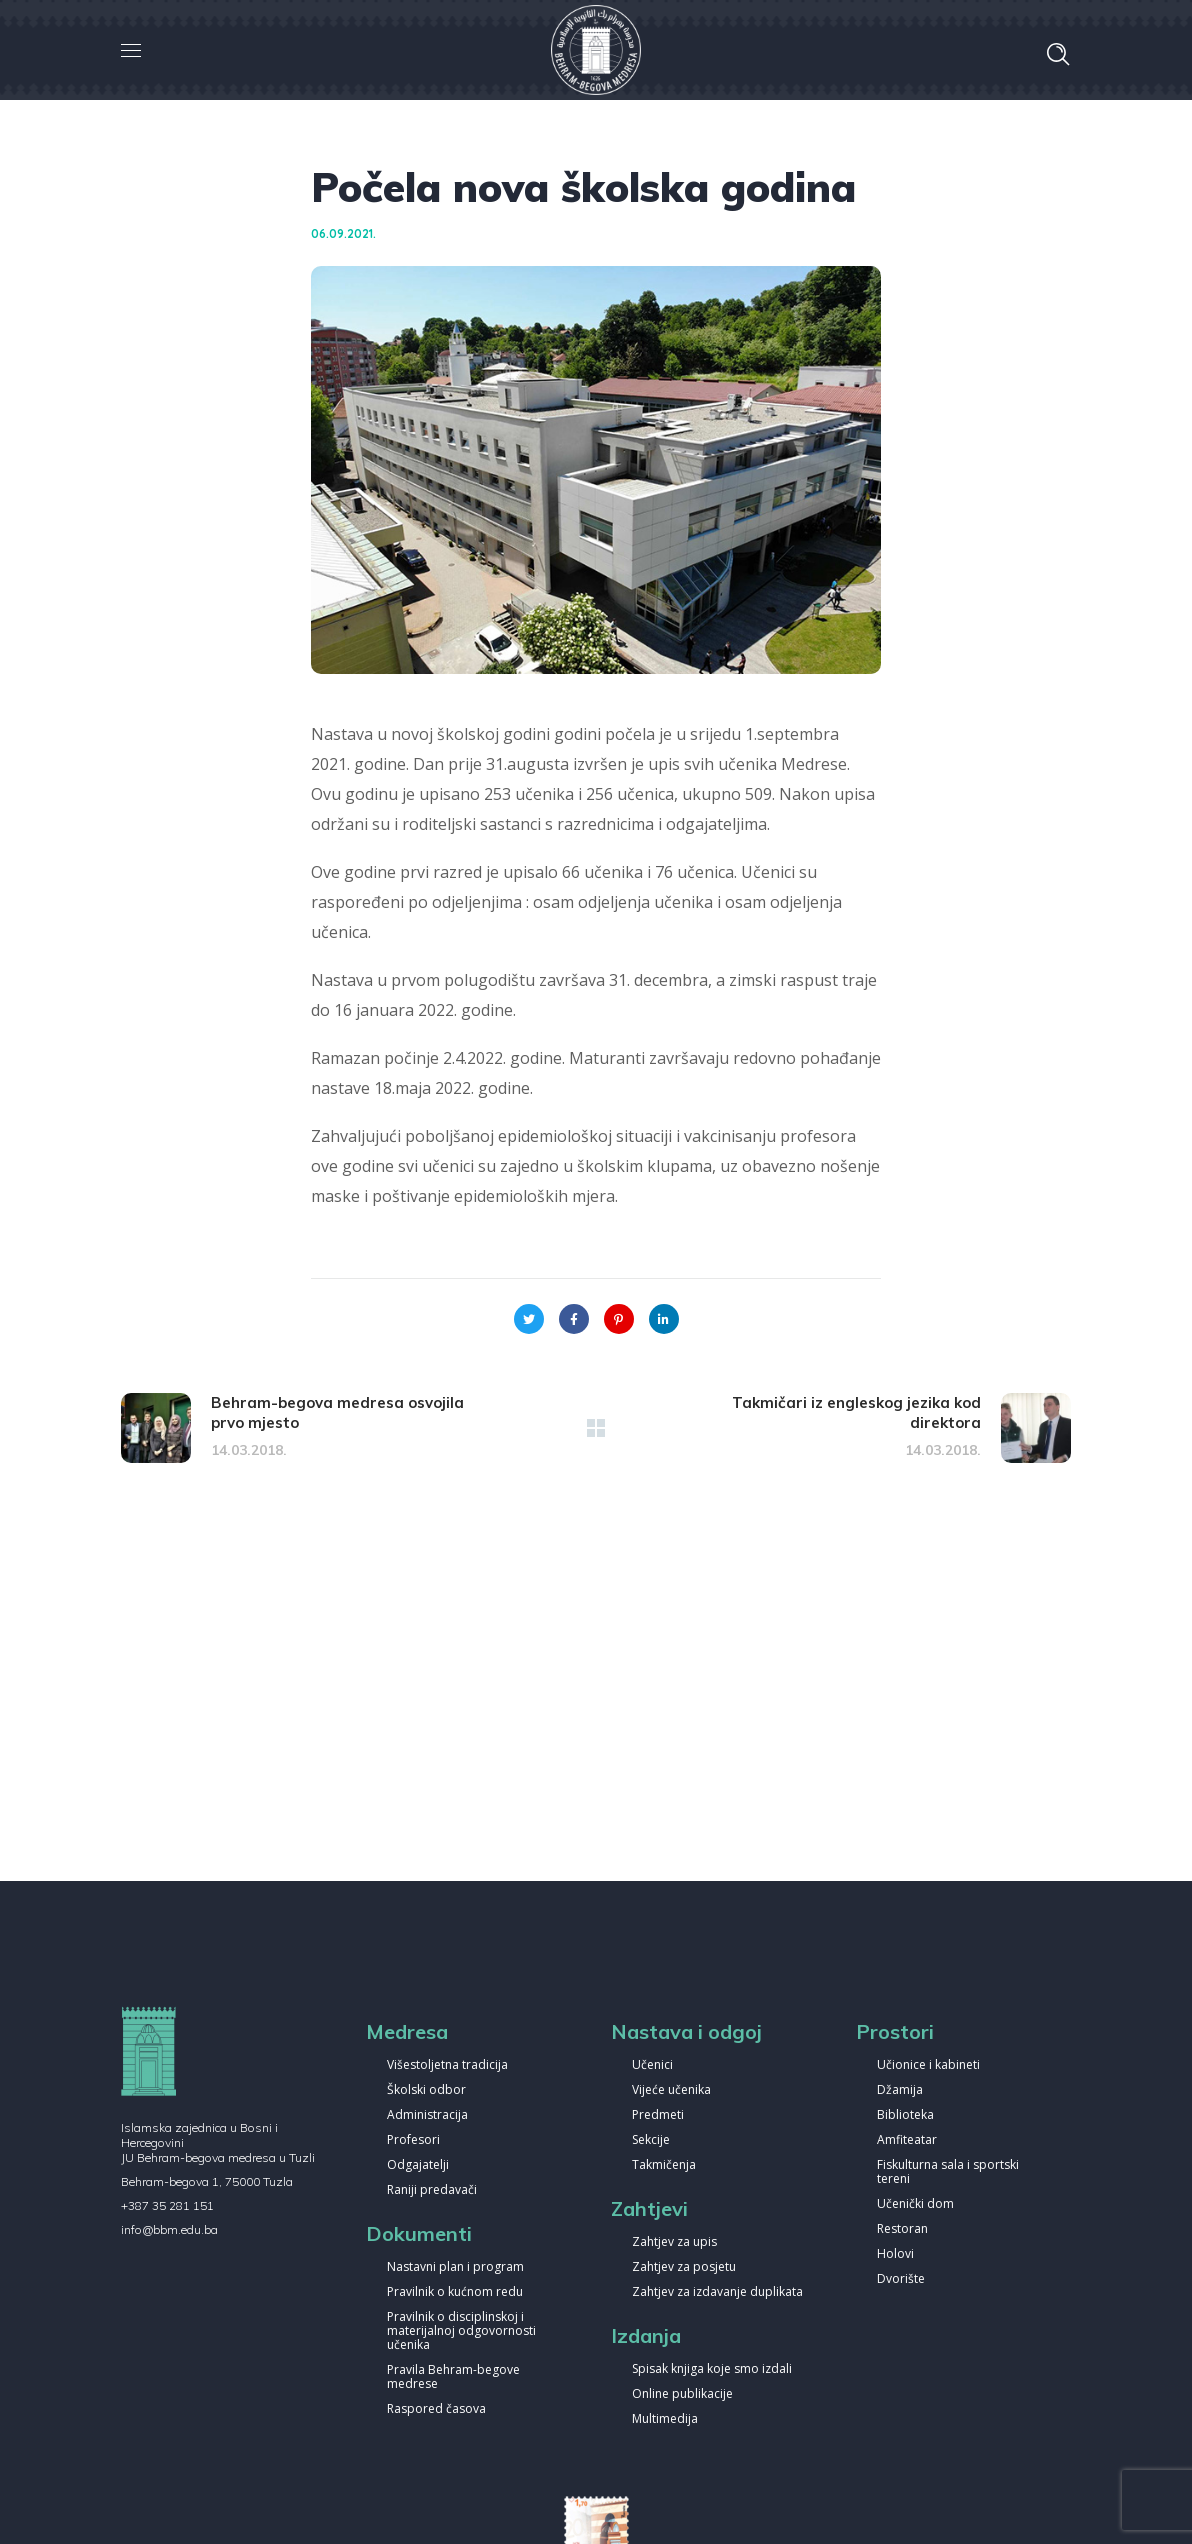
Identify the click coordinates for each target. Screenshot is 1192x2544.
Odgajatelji (418, 2165)
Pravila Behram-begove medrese (453, 2377)
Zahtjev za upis (674, 2242)
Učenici (652, 2065)
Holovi (895, 2254)
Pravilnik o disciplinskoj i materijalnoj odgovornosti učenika (461, 2331)
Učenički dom (915, 2204)
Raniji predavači (432, 2190)
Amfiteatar (907, 2140)
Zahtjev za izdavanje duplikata (717, 2292)
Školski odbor (426, 2090)
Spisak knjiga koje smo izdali (712, 2369)
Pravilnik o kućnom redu (455, 2292)
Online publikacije (682, 2394)
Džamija (900, 2090)
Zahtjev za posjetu (684, 2267)
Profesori (413, 2140)
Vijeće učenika (671, 2090)
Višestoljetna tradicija (447, 2065)
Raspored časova (436, 2409)
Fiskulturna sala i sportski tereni (948, 2172)
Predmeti (658, 2115)
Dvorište (901, 2279)
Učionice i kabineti (928, 2065)
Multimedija (665, 2419)
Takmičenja (664, 2165)
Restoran (902, 2229)
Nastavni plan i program (455, 2267)
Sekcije (651, 2140)
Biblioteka (905, 2115)
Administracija (427, 2115)
